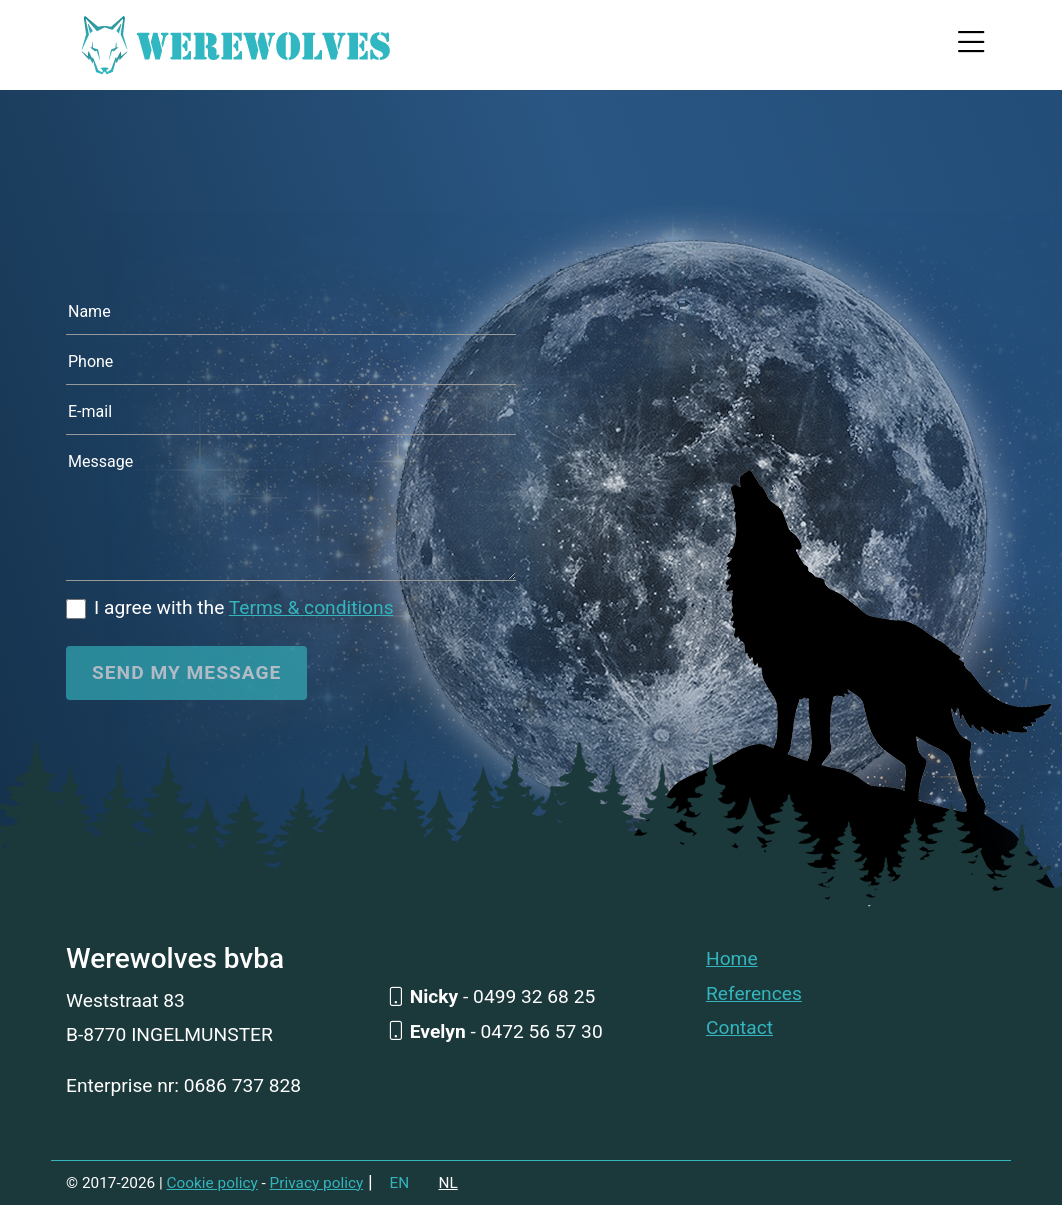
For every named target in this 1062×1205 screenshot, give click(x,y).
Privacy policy (317, 1183)
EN (400, 1183)
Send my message (186, 672)
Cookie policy (212, 1183)
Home (732, 958)
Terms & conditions (311, 607)
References (754, 993)
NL (448, 1183)
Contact (739, 1027)
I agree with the (244, 607)
